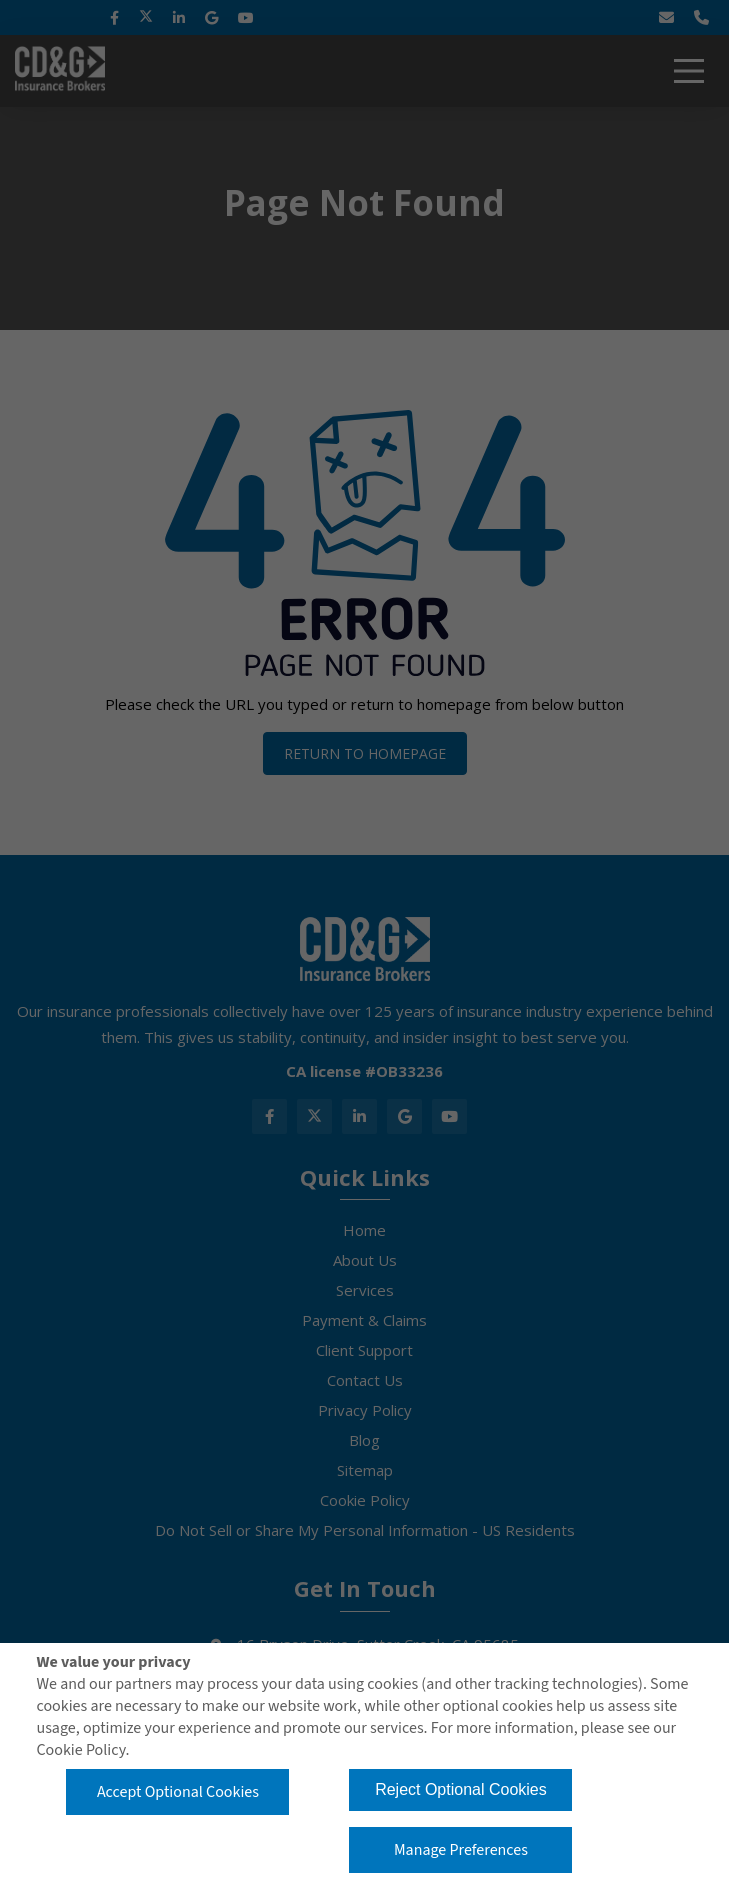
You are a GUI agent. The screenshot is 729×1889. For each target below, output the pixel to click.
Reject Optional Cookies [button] (461, 1789)
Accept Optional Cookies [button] (178, 1792)
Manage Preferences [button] (461, 1850)
